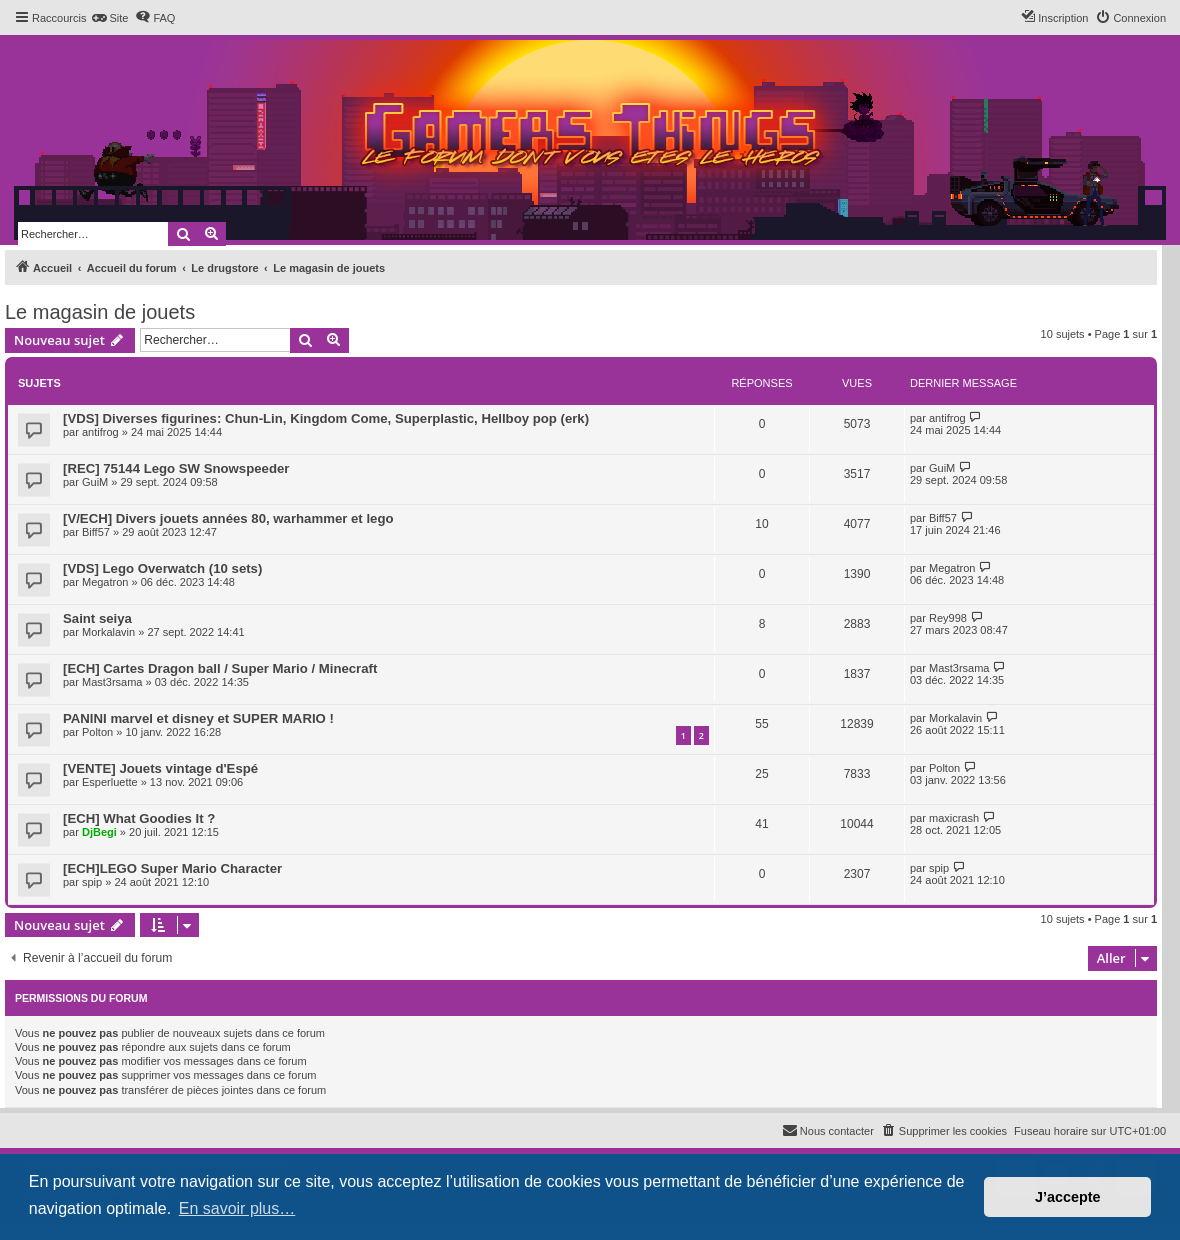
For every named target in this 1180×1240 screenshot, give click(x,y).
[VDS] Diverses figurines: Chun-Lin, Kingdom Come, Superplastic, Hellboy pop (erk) (326, 418)
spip (92, 882)
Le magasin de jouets (100, 312)
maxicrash (954, 818)
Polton (97, 732)
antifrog (100, 432)
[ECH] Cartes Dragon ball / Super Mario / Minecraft (220, 668)
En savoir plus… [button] (237, 1208)
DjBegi (99, 832)
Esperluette (110, 782)
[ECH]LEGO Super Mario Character (172, 868)
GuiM (95, 482)
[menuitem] (109, 18)
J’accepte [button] (1068, 1197)
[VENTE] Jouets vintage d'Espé (160, 768)
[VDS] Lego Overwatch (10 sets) (162, 568)
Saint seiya (97, 618)
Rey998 (948, 618)
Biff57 (96, 532)
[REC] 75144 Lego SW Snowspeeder (176, 468)
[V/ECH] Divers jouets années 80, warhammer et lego (228, 518)
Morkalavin (108, 632)
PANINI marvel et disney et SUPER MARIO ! (198, 718)
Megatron (105, 582)
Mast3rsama (112, 682)
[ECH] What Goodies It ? (139, 818)
